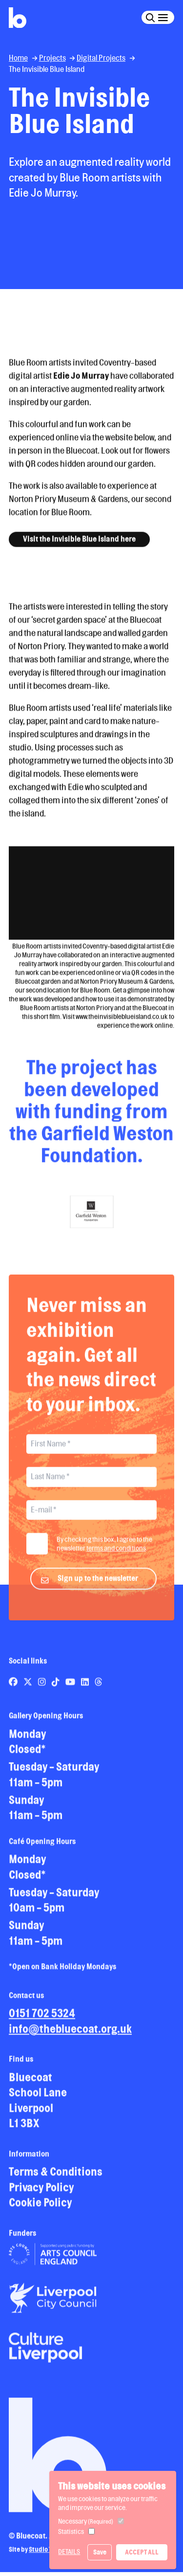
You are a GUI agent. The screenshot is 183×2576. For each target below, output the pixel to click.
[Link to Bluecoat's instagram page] (42, 1690)
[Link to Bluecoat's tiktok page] (56, 1690)
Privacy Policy (41, 2195)
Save (99, 2552)
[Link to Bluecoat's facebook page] (14, 1690)
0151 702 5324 (42, 2021)
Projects (52, 58)
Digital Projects (101, 58)
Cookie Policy (40, 2211)
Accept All (142, 2552)
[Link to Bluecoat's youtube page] (71, 1690)
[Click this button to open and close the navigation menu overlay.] (162, 17)
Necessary (85, 2521)
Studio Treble (48, 2558)
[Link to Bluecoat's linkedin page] (85, 1690)
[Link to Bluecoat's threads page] (98, 1690)
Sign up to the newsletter (98, 1586)
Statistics (71, 2531)
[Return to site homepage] (17, 17)
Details (69, 2551)
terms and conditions (116, 1557)
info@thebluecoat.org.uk (70, 2037)
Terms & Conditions (55, 2180)
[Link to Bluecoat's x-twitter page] (28, 1690)
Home (18, 58)
